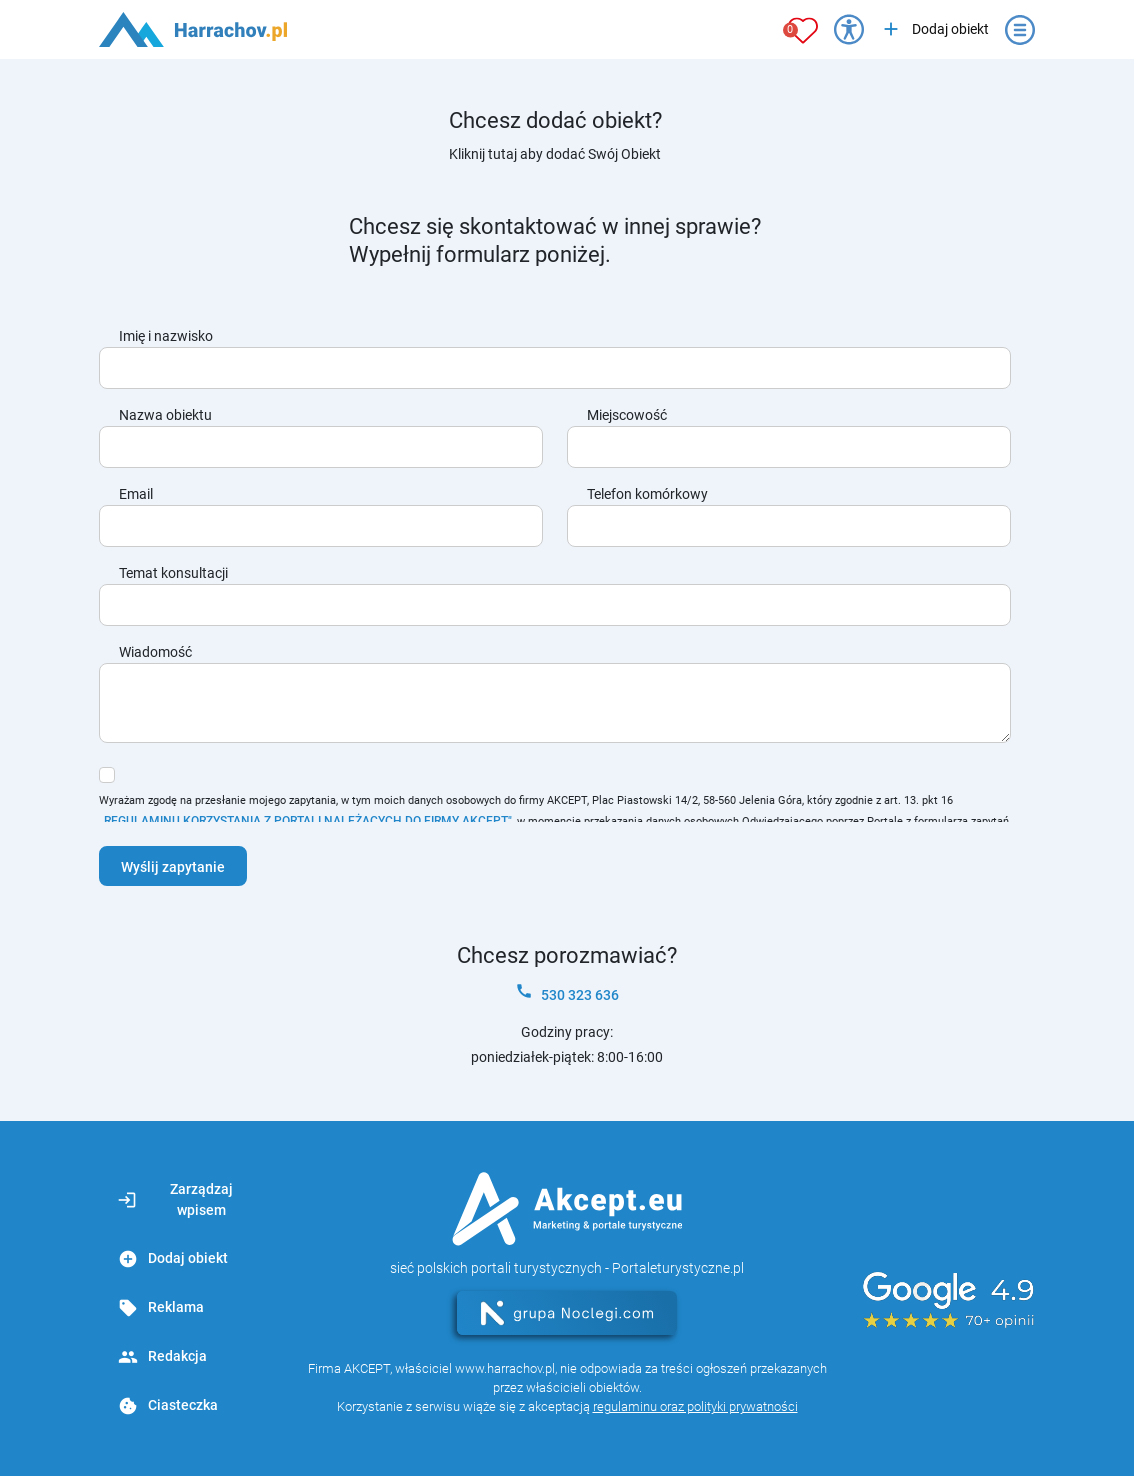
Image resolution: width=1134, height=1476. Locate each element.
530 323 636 (567, 992)
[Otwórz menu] (1020, 30)
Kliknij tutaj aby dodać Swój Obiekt (555, 154)
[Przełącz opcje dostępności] (849, 30)
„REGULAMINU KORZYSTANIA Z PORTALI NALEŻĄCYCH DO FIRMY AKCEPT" (305, 821)
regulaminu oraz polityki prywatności (695, 1406)
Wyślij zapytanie (173, 867)
